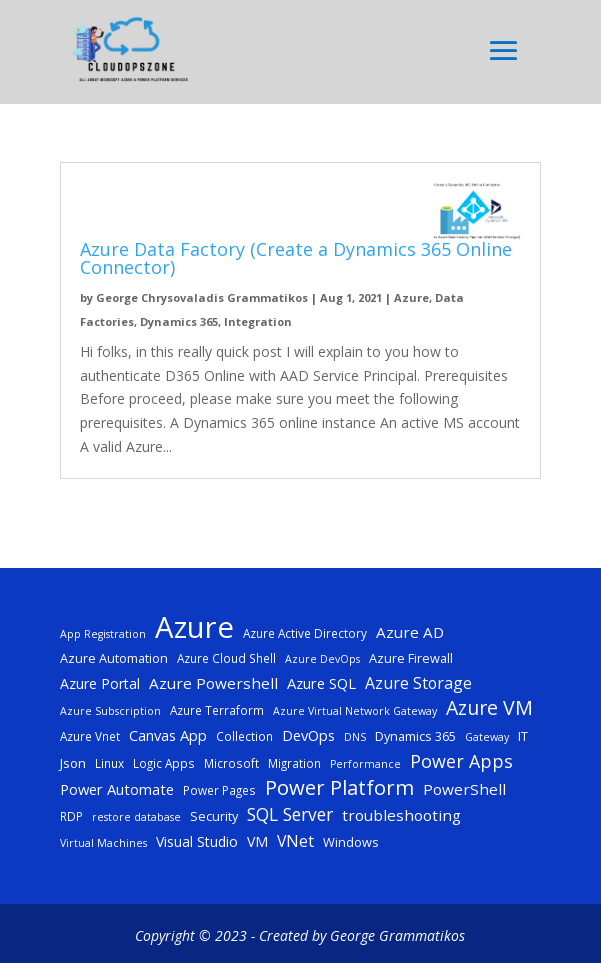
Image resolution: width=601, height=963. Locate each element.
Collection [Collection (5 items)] (244, 736)
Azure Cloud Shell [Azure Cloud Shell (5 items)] (226, 658)
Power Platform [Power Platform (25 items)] (339, 788)
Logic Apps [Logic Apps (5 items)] (164, 763)
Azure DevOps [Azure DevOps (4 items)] (322, 659)
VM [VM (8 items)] (257, 841)
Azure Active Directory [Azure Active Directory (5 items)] (305, 633)
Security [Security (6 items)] (214, 816)
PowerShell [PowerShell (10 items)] (464, 789)
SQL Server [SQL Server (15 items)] (290, 814)
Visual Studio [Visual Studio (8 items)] (197, 841)
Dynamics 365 (179, 321)
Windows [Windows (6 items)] (351, 842)
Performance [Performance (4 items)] (365, 764)
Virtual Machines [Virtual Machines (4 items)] (103, 843)
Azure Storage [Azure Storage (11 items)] (418, 683)
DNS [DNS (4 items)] (355, 737)
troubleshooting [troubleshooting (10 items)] (401, 815)
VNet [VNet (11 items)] (295, 841)
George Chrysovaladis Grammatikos (202, 297)
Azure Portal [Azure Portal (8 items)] (100, 683)
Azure (411, 297)
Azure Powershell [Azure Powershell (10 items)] (213, 683)
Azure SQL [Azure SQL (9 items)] (321, 683)
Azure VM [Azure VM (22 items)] (489, 708)
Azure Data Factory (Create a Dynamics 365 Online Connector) (296, 258)
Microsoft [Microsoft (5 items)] (231, 763)
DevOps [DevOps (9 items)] (308, 735)
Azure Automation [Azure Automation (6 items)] (114, 658)
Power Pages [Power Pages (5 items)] (219, 790)
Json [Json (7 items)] (73, 763)
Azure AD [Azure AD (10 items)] (410, 632)
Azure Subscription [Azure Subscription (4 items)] (110, 711)
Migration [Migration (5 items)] (294, 763)
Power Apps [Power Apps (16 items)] (461, 761)
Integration (258, 321)
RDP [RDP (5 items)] (71, 816)
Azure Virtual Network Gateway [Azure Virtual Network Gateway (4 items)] (355, 711)
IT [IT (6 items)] (523, 736)
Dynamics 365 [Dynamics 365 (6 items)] (415, 736)
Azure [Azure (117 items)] (194, 628)
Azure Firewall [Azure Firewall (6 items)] (411, 658)
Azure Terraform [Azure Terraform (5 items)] (217, 710)
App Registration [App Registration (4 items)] (103, 634)
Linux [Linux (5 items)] (109, 763)
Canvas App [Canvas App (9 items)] (168, 735)
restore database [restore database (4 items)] (136, 817)
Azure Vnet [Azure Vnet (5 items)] (90, 736)
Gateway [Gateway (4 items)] (487, 737)
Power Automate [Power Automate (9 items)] (117, 789)
